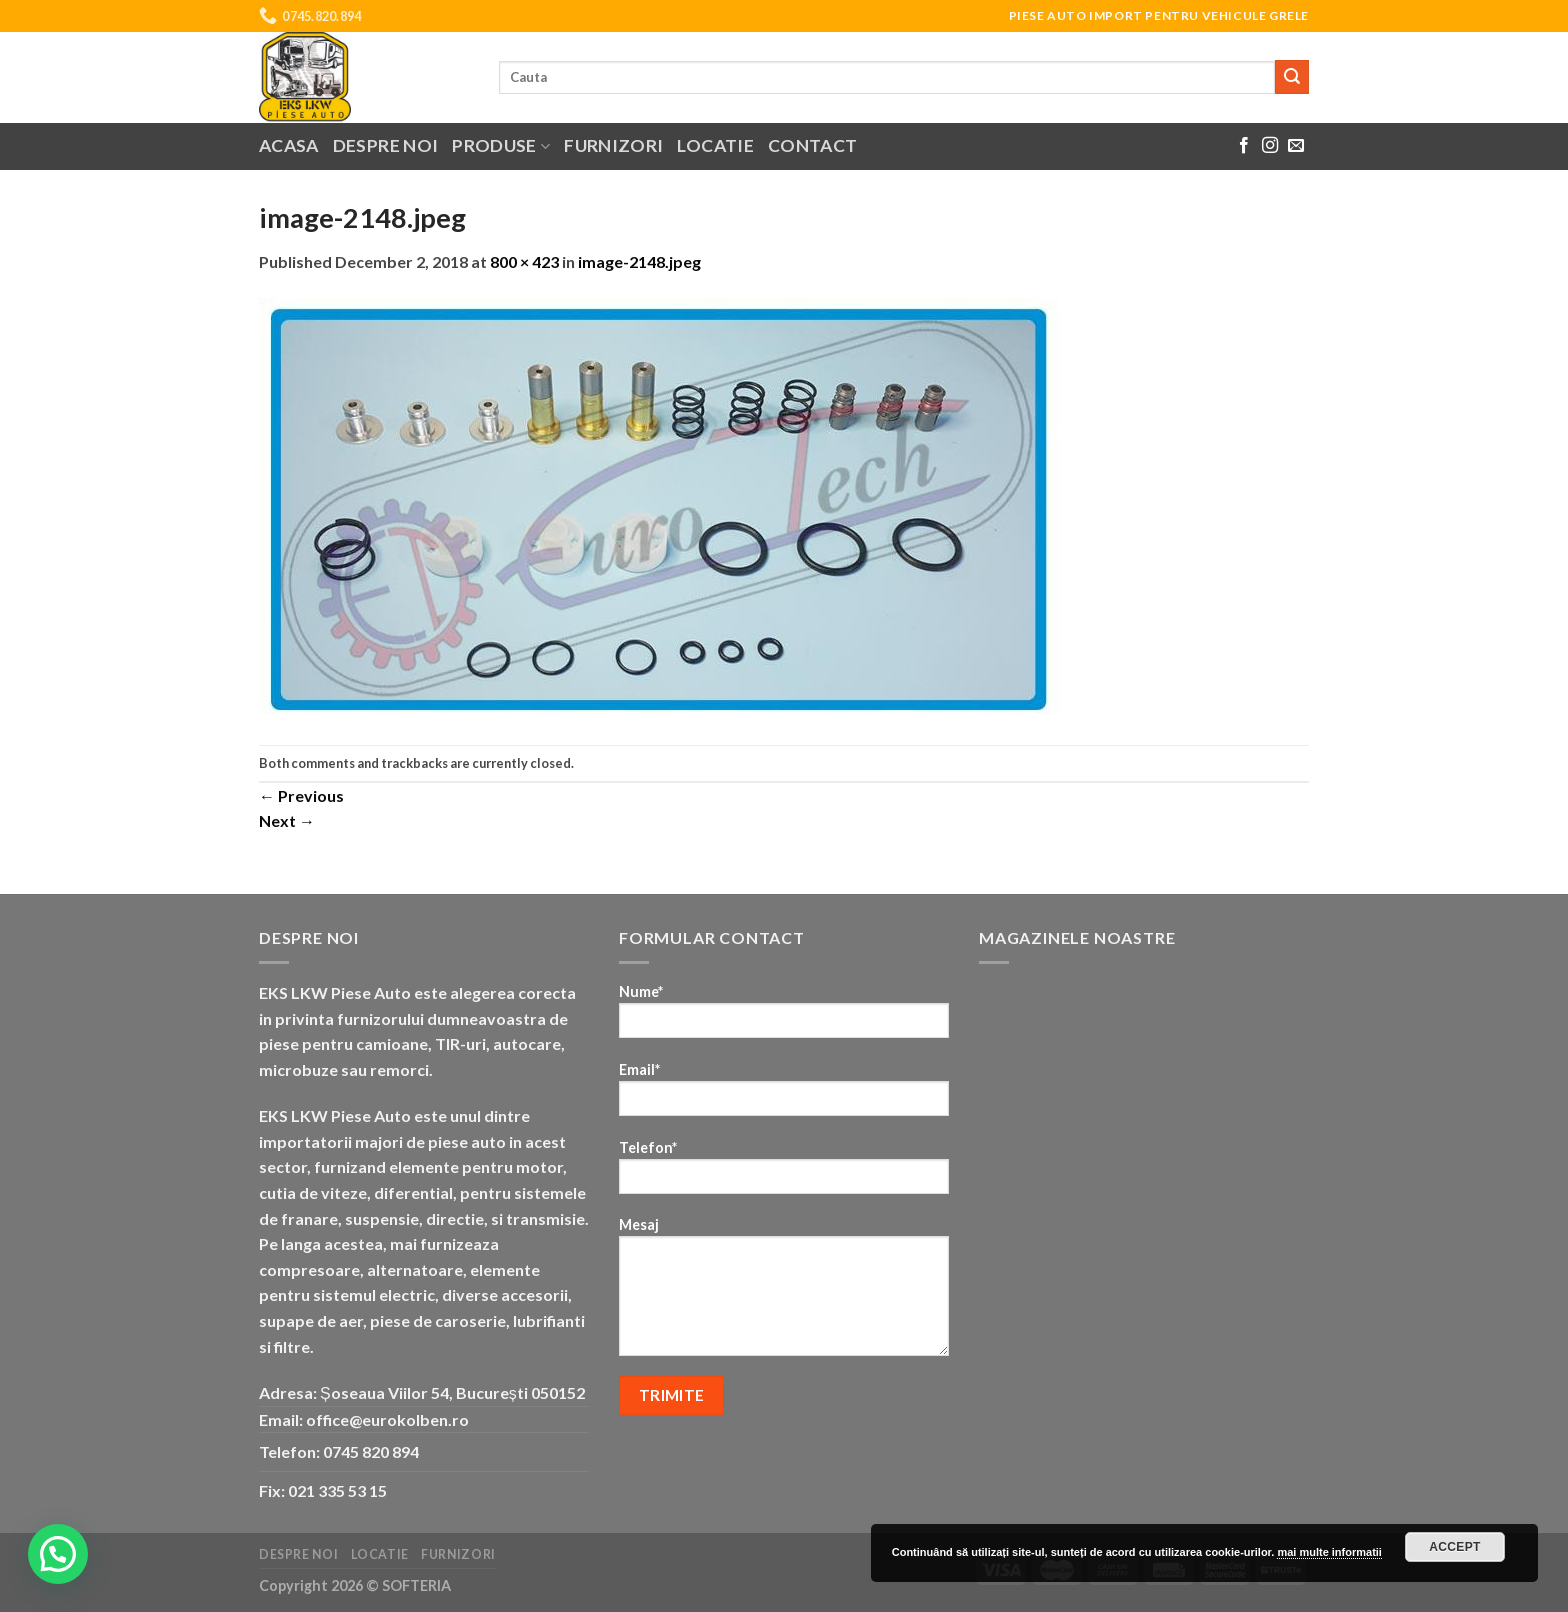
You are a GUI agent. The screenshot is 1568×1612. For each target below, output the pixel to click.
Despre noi (386, 145)
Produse (501, 145)
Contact (812, 145)
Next (287, 820)
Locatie (715, 145)
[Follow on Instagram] (1270, 146)
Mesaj (784, 1293)
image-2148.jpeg (639, 261)
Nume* (784, 1017)
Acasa (289, 145)
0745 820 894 (371, 1451)
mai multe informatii (1329, 1552)
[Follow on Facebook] (1244, 146)
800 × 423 (524, 261)
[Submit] (1292, 77)
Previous (301, 795)
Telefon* (784, 1173)
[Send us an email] (1296, 146)
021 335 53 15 (337, 1490)
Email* (784, 1095)
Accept (1455, 1547)
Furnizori (613, 145)
